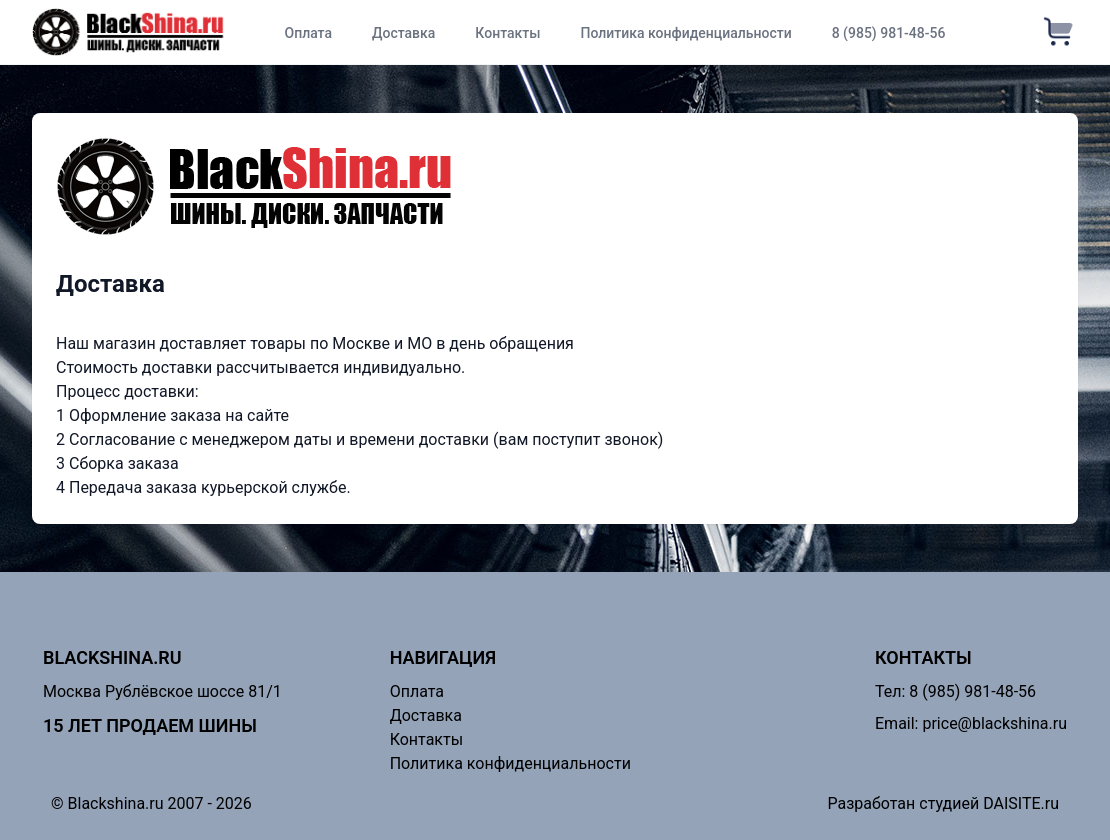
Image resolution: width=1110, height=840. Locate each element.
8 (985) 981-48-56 (889, 33)
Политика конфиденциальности (686, 33)
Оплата (308, 33)
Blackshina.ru (112, 657)
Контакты (507, 33)
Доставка (403, 33)
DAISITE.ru (1021, 803)
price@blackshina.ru (994, 723)
